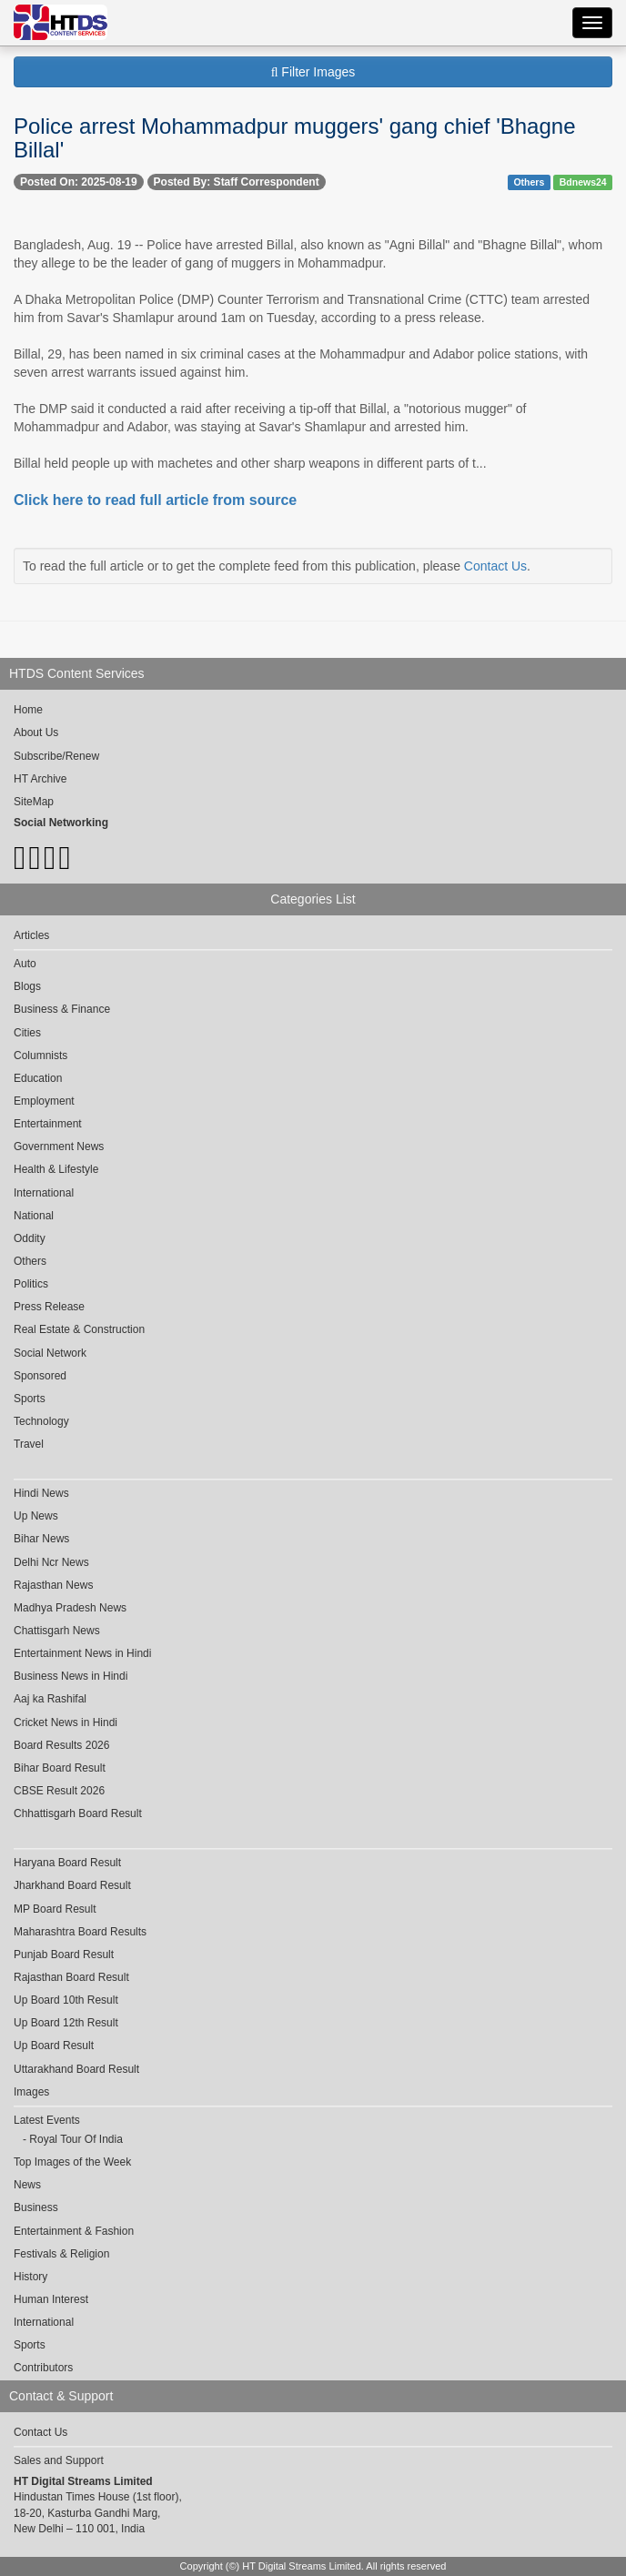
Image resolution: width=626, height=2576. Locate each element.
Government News (59, 1146)
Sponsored (40, 1375)
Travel (29, 1444)
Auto (25, 963)
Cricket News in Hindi (65, 1722)
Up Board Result (54, 2045)
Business (36, 2207)
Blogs (27, 986)
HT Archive (40, 779)
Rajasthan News (53, 1585)
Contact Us (495, 566)
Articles (31, 935)
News (27, 2184)
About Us (36, 732)
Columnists (40, 1055)
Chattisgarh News (57, 1630)
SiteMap (34, 801)
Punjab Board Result (64, 1954)
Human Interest (51, 2299)
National (34, 1215)
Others (528, 182)
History (30, 2276)
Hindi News (41, 1493)
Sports (29, 1398)
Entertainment (48, 1123)
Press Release (49, 1306)
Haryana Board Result (67, 1862)
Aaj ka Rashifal (50, 1698)
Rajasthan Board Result (71, 1977)
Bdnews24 (583, 182)
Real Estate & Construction (79, 1329)
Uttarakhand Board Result (76, 2069)
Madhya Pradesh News (70, 1607)
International (44, 1193)
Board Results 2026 (61, 1745)
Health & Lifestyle (56, 1169)
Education (38, 1078)
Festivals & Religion (61, 2254)
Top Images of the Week (72, 2162)
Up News (36, 1516)
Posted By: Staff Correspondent (236, 182)
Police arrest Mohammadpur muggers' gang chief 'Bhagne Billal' (295, 138)
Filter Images (313, 72)
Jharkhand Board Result (72, 1885)
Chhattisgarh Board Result (78, 1813)
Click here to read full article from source (155, 500)
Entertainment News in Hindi (82, 1653)
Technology (41, 1421)
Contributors (43, 2367)
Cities (27, 1032)
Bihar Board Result (60, 1768)
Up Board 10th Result (66, 2000)
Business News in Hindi (70, 1676)
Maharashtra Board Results (80, 1931)
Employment (44, 1101)
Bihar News (41, 1538)
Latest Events (47, 2120)
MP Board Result (55, 1909)
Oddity (29, 1238)
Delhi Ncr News (51, 1562)
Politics (31, 1284)
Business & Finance (62, 1009)
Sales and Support (59, 2460)
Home (28, 709)
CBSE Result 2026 (59, 1790)
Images (31, 2092)
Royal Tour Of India (76, 2139)
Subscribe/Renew (56, 756)
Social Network (50, 1353)
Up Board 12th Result (66, 2022)
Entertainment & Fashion (74, 2231)
